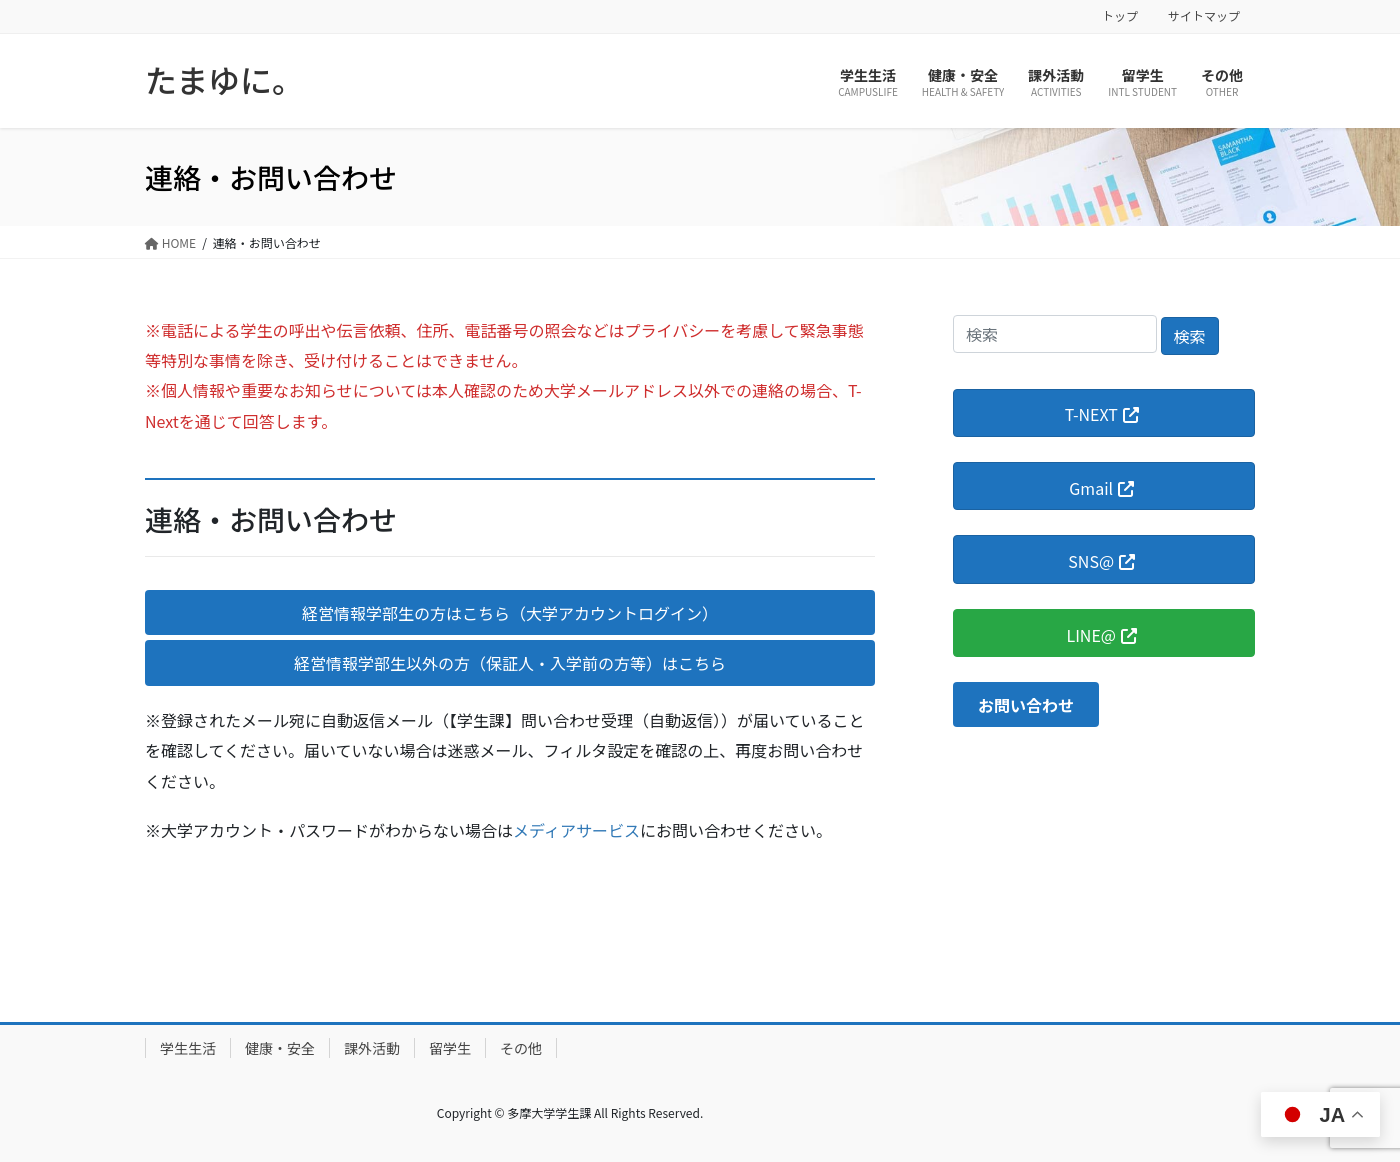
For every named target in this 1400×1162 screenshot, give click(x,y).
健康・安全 (280, 1048)
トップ (1120, 16)
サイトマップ (1204, 16)
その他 (521, 1048)
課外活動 (372, 1048)
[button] (510, 612)
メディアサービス (576, 830)
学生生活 (188, 1048)
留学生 (450, 1048)
